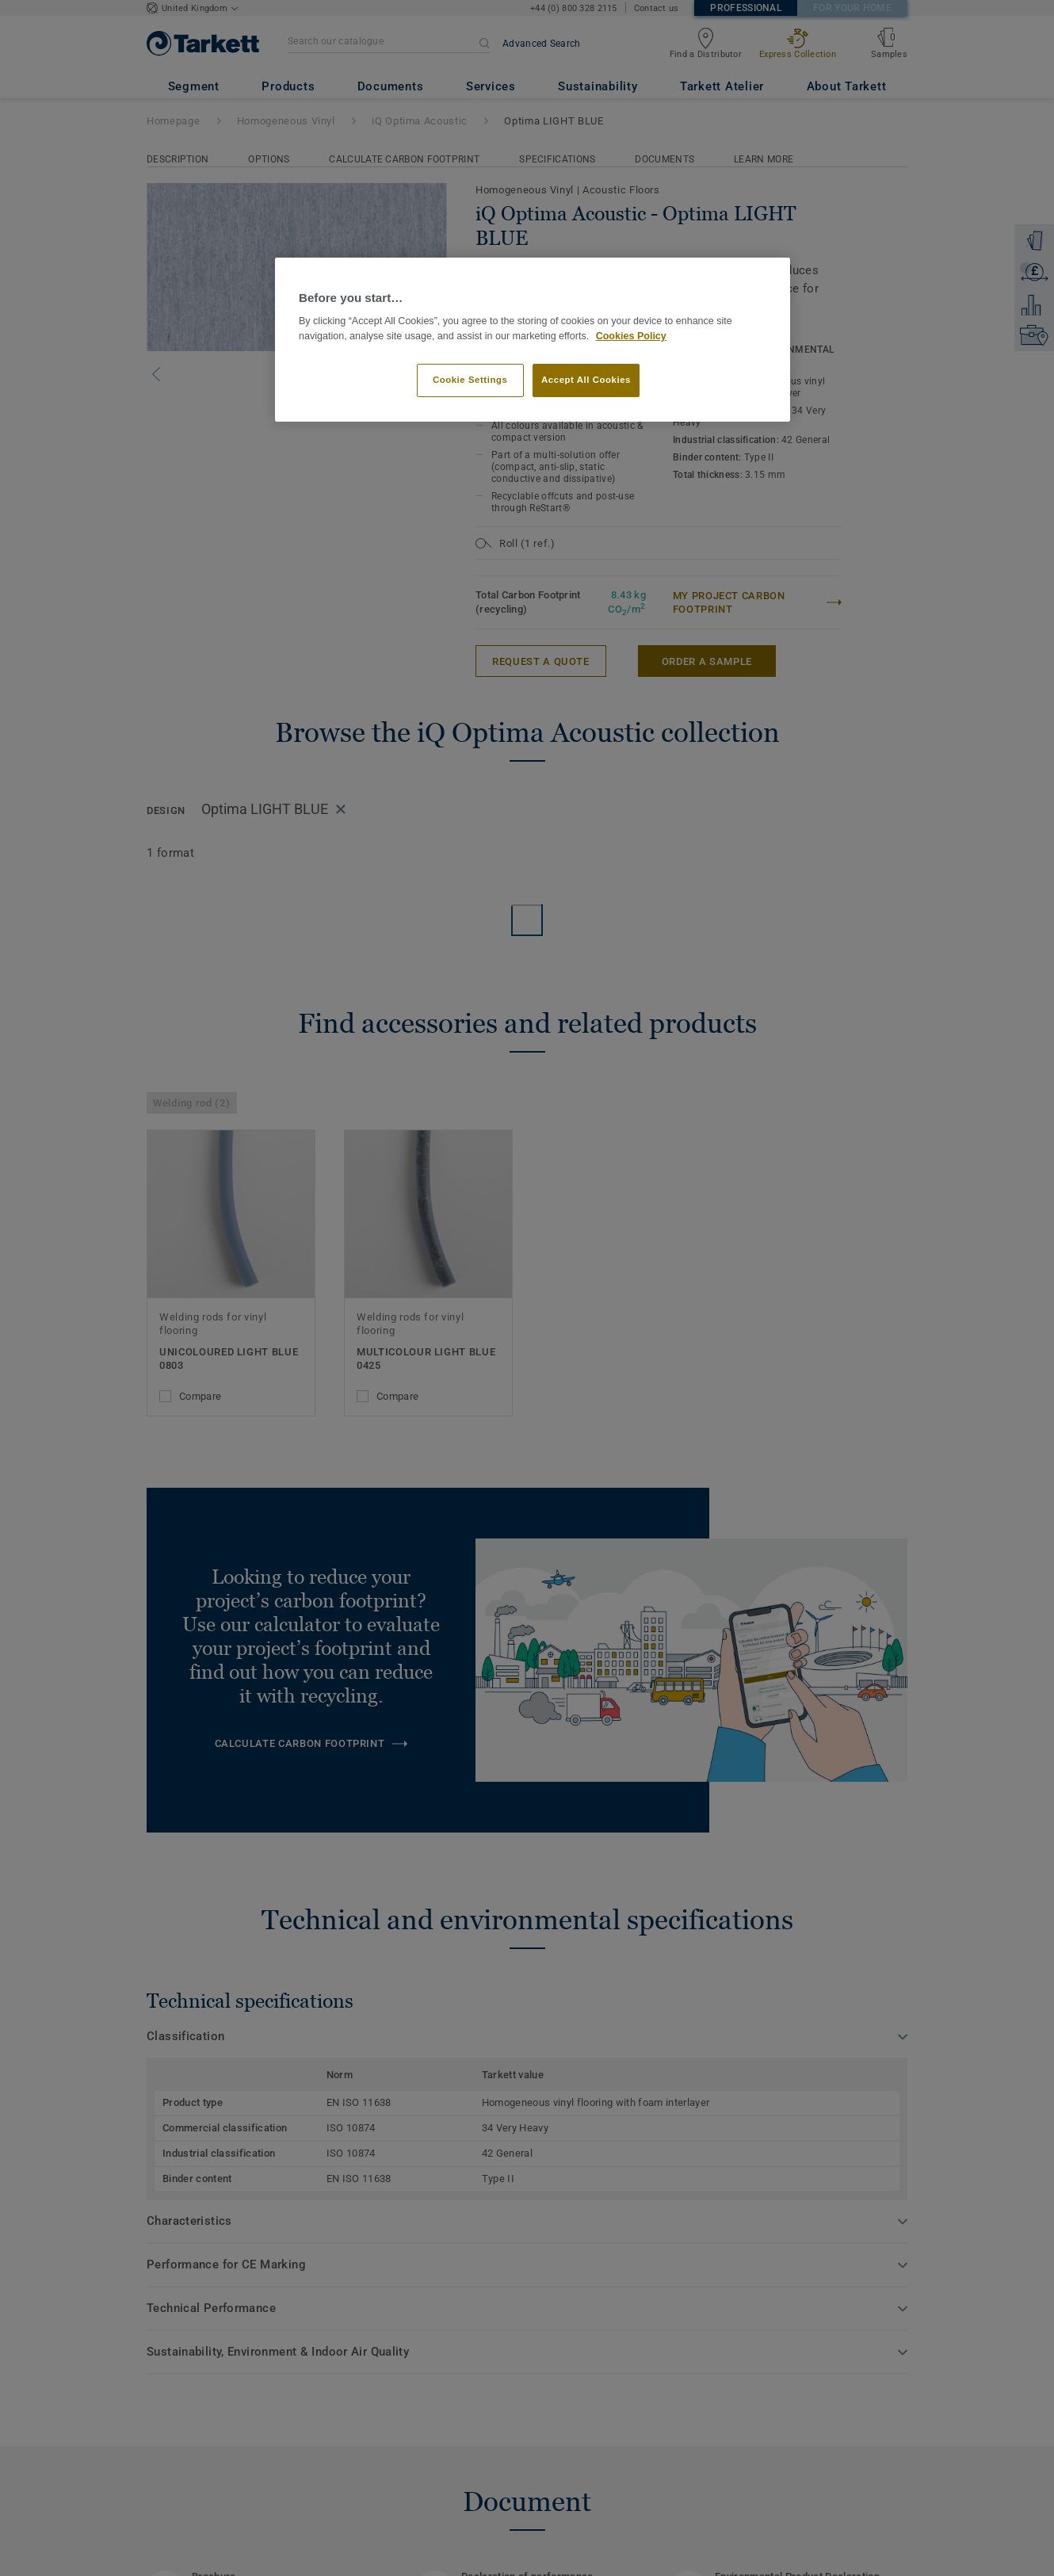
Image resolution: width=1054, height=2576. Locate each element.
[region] (532, 340)
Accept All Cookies (586, 379)
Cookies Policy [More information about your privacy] (631, 336)
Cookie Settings (470, 379)
